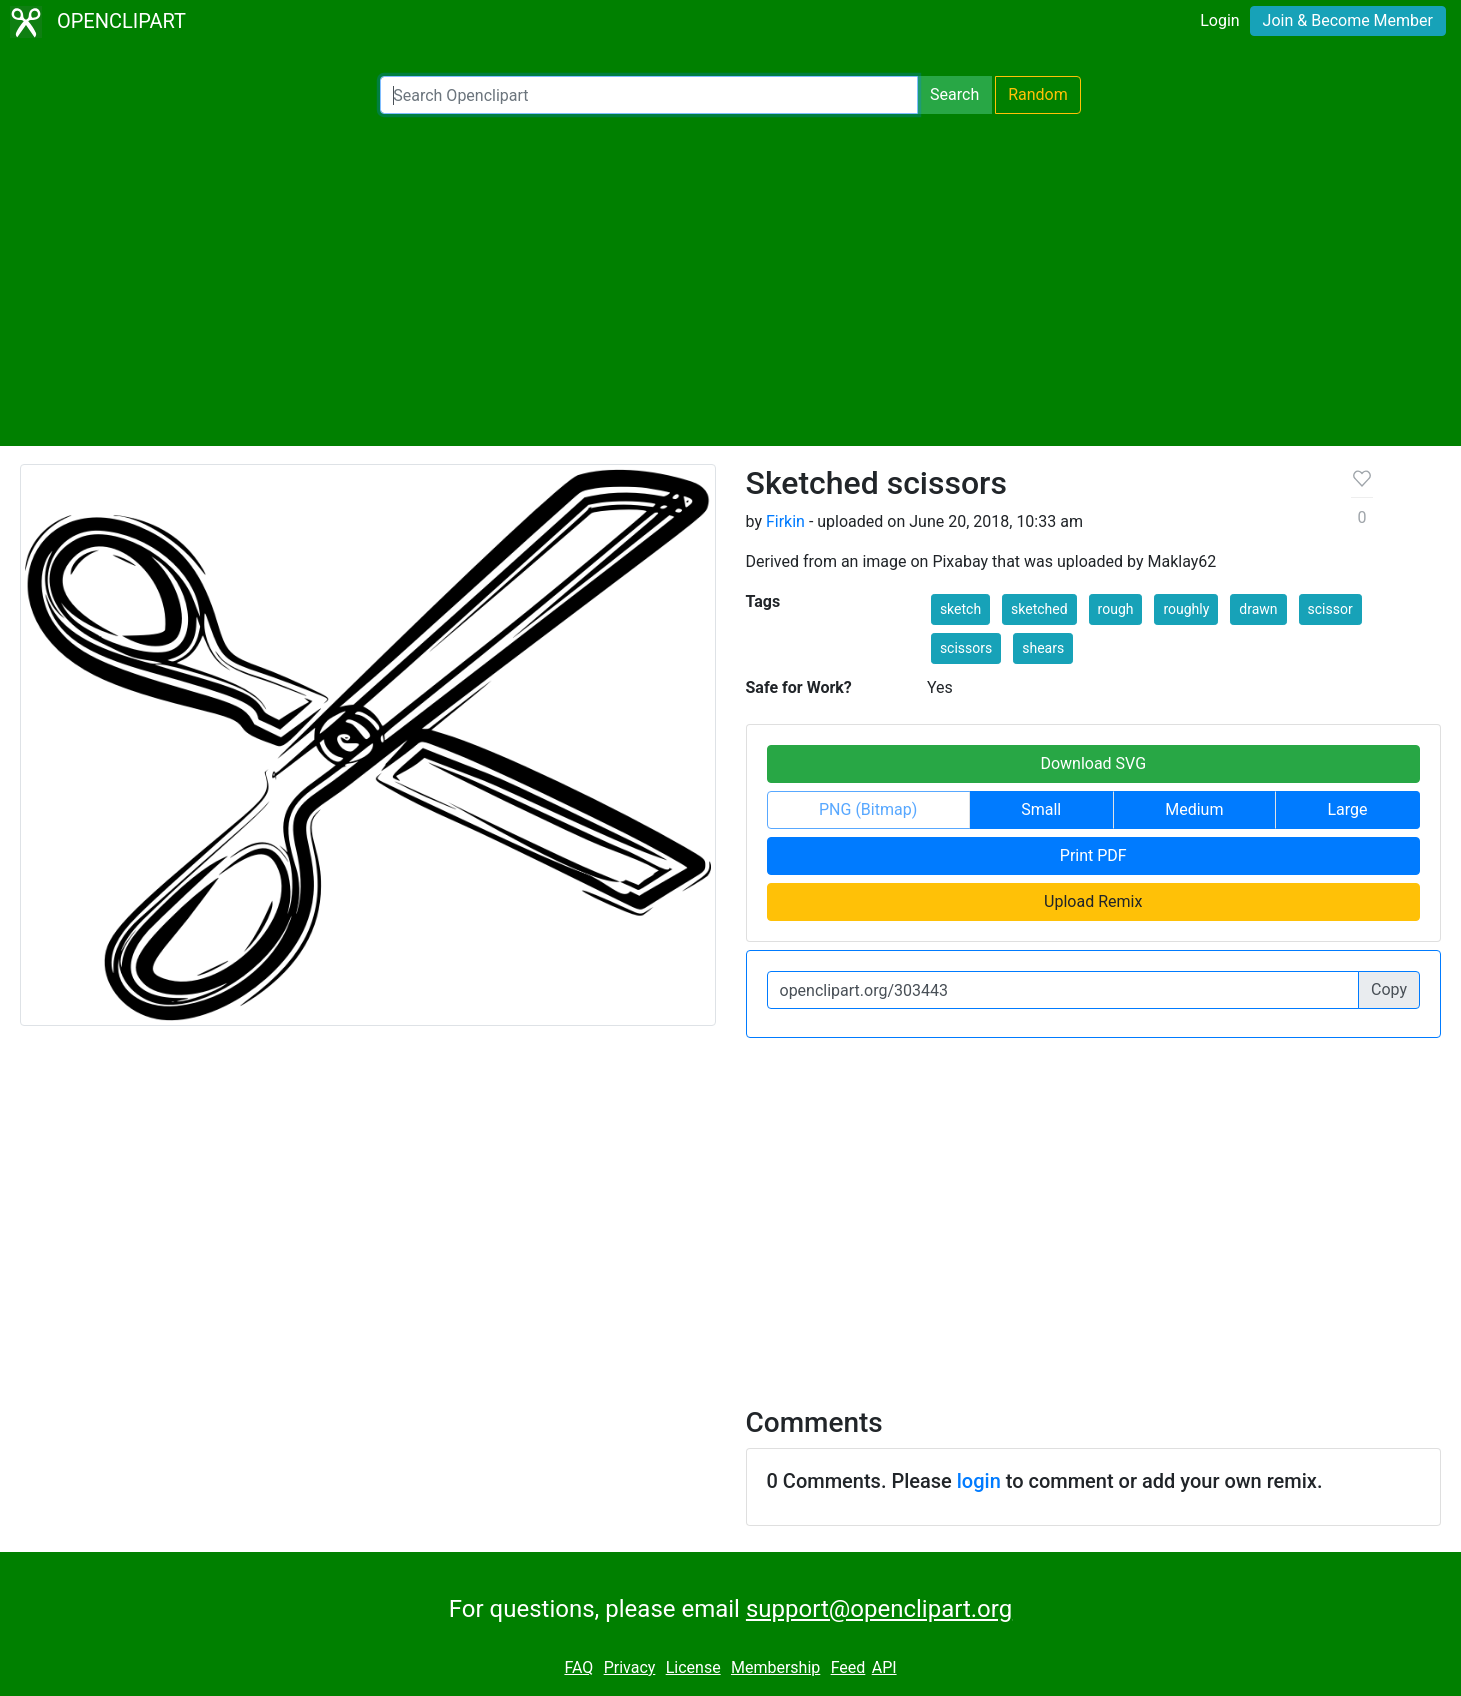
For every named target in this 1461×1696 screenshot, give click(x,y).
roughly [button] (1186, 609)
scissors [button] (966, 648)
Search (954, 94)
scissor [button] (1330, 609)
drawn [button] (1258, 609)
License (693, 1667)
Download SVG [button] (1093, 763)
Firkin (785, 521)
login (979, 1481)
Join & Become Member (1348, 20)
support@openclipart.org (879, 1609)
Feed (848, 1667)
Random (1038, 94)
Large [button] (1347, 809)
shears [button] (1043, 648)
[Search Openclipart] (649, 95)
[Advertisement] (731, 280)
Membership (775, 1667)
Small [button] (1041, 809)
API (884, 1667)
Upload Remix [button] (1093, 901)
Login (1219, 20)
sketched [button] (1039, 609)
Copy (1389, 989)
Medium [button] (1194, 809)
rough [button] (1116, 609)
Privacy (630, 1667)
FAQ (578, 1667)
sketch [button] (960, 609)
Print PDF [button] (1093, 855)
